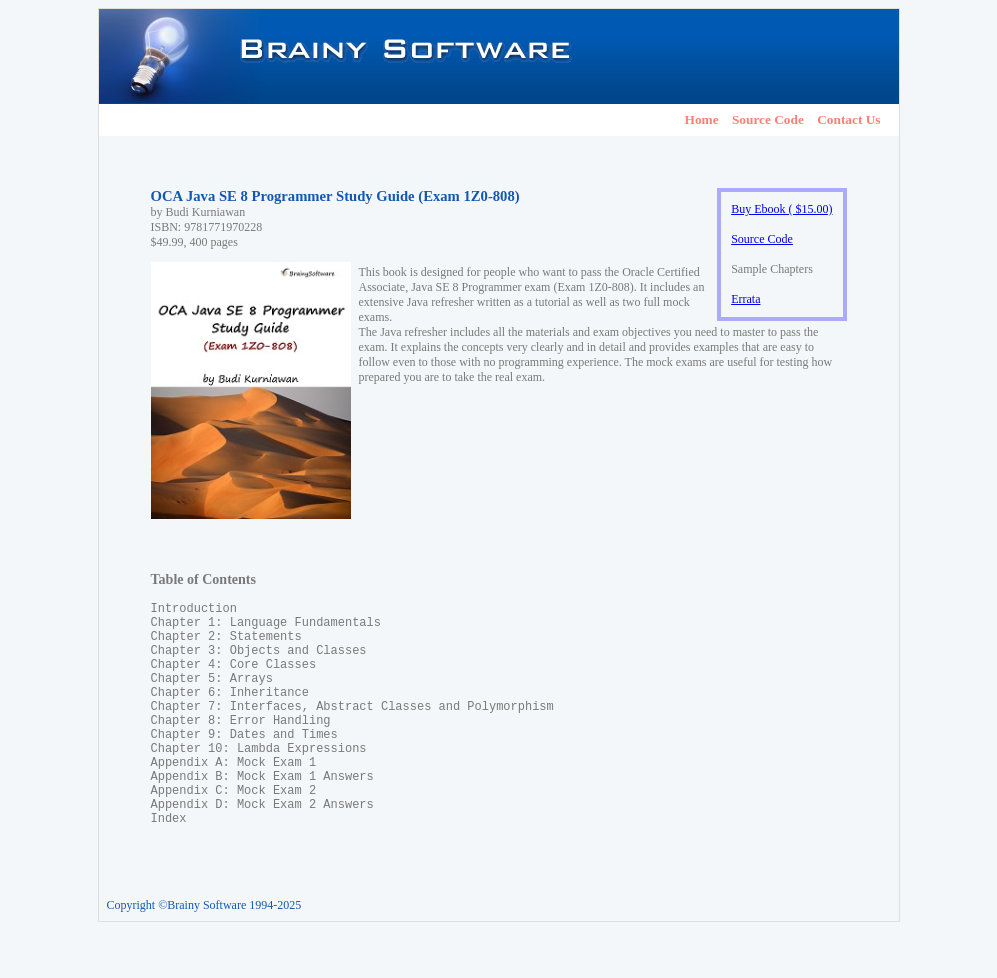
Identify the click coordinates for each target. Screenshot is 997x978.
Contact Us (848, 119)
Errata (745, 299)
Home (702, 119)
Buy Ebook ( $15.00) (781, 209)
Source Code (768, 119)
